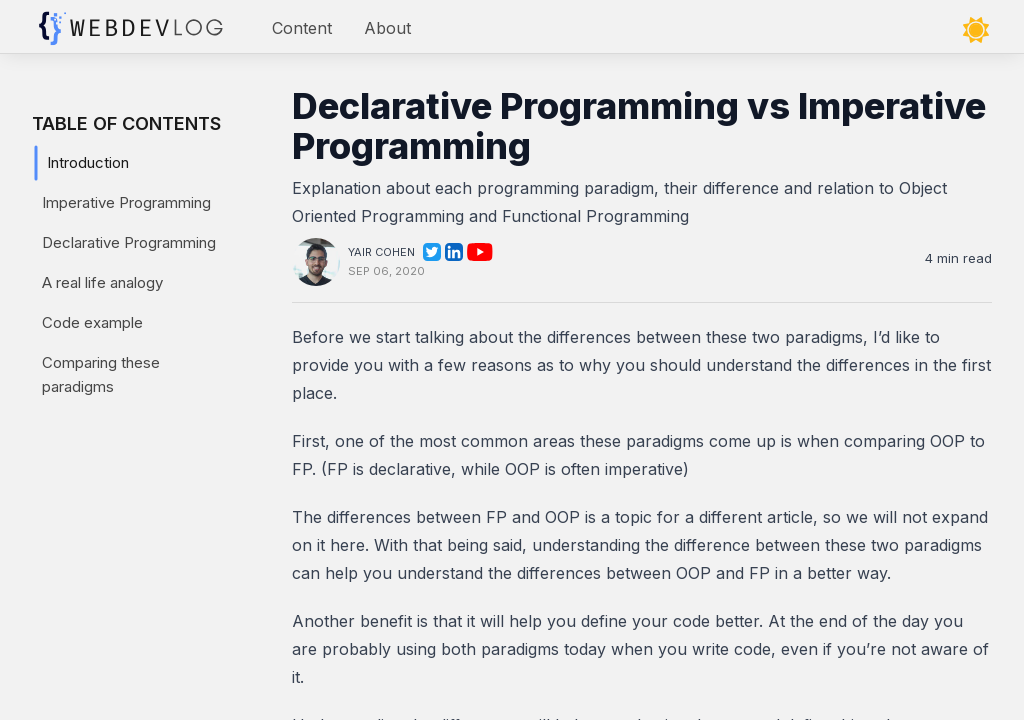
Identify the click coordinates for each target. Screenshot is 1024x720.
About (387, 28)
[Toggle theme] (976, 30)
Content (302, 28)
